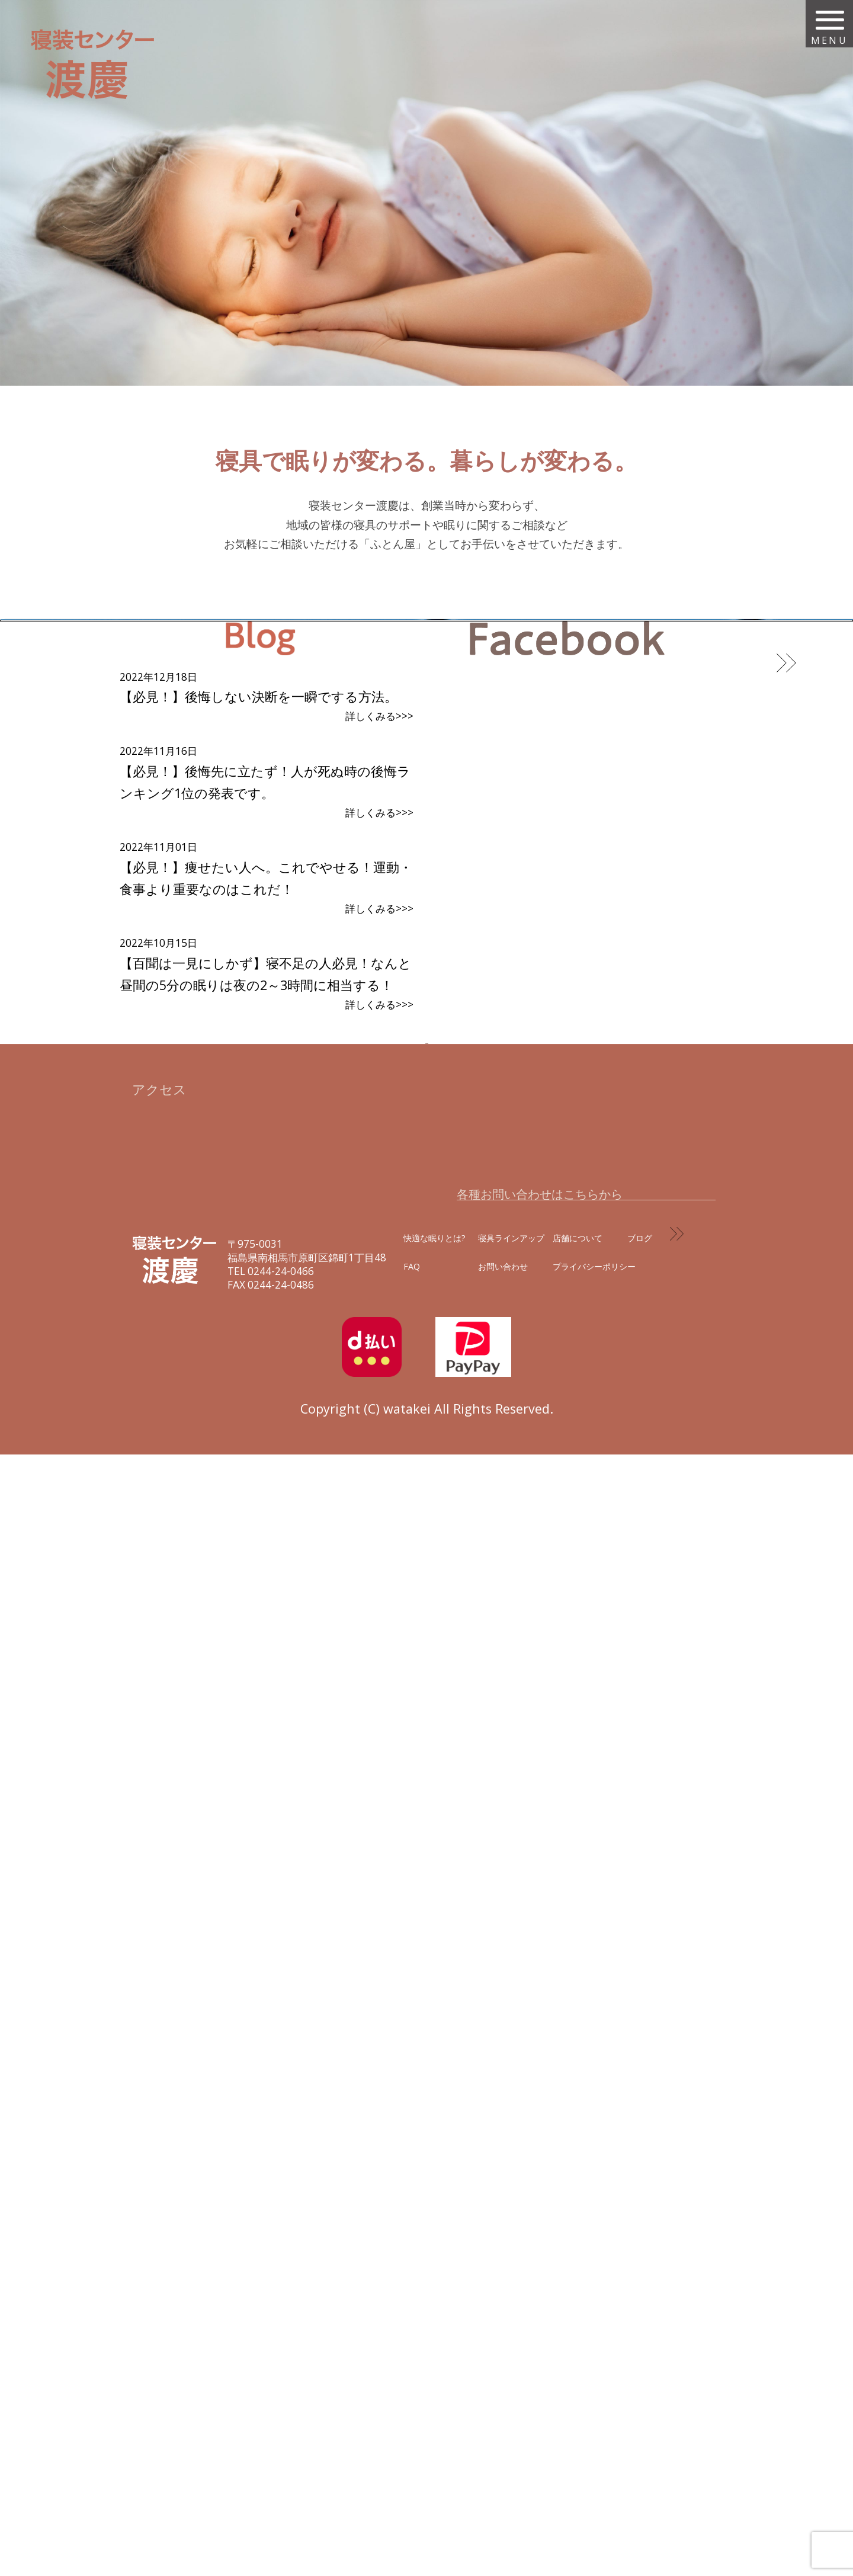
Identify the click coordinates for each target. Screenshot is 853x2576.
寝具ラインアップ (511, 2360)
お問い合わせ (503, 2389)
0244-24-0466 (281, 2392)
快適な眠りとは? (434, 2360)
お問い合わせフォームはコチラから (577, 2281)
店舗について (577, 2360)
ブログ (639, 2360)
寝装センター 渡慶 (95, 64)
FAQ (411, 2389)
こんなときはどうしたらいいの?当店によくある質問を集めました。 (409, 1092)
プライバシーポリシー (594, 2389)
